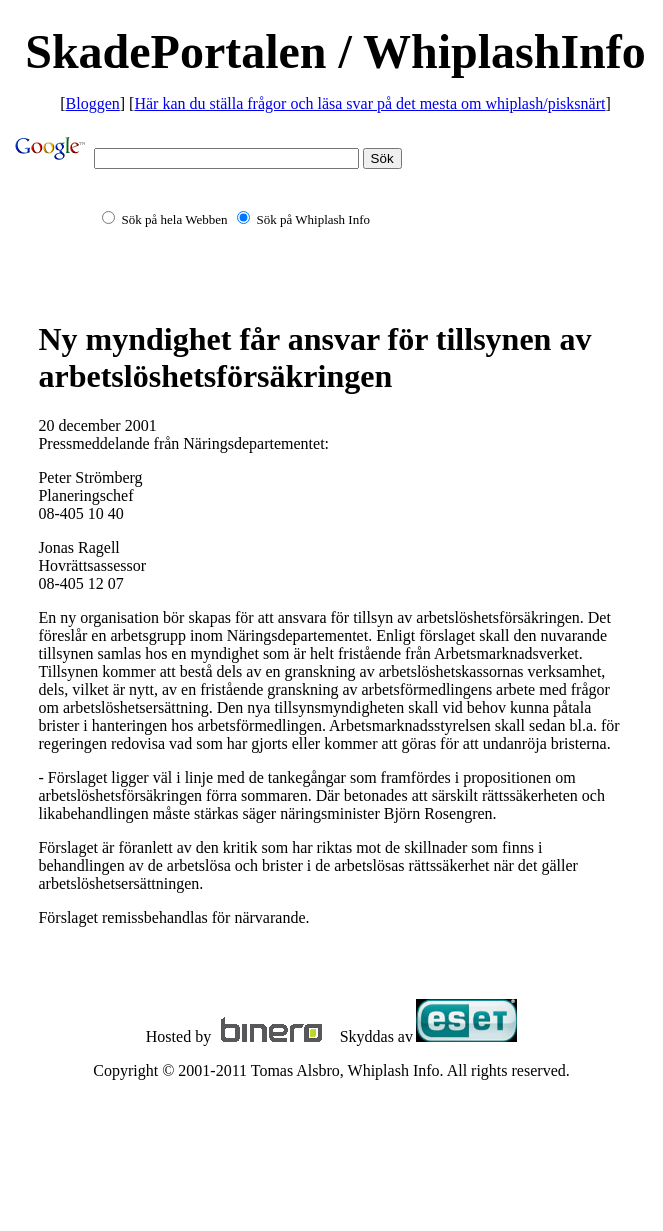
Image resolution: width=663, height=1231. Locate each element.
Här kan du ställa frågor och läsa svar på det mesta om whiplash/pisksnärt (369, 103)
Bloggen (93, 103)
